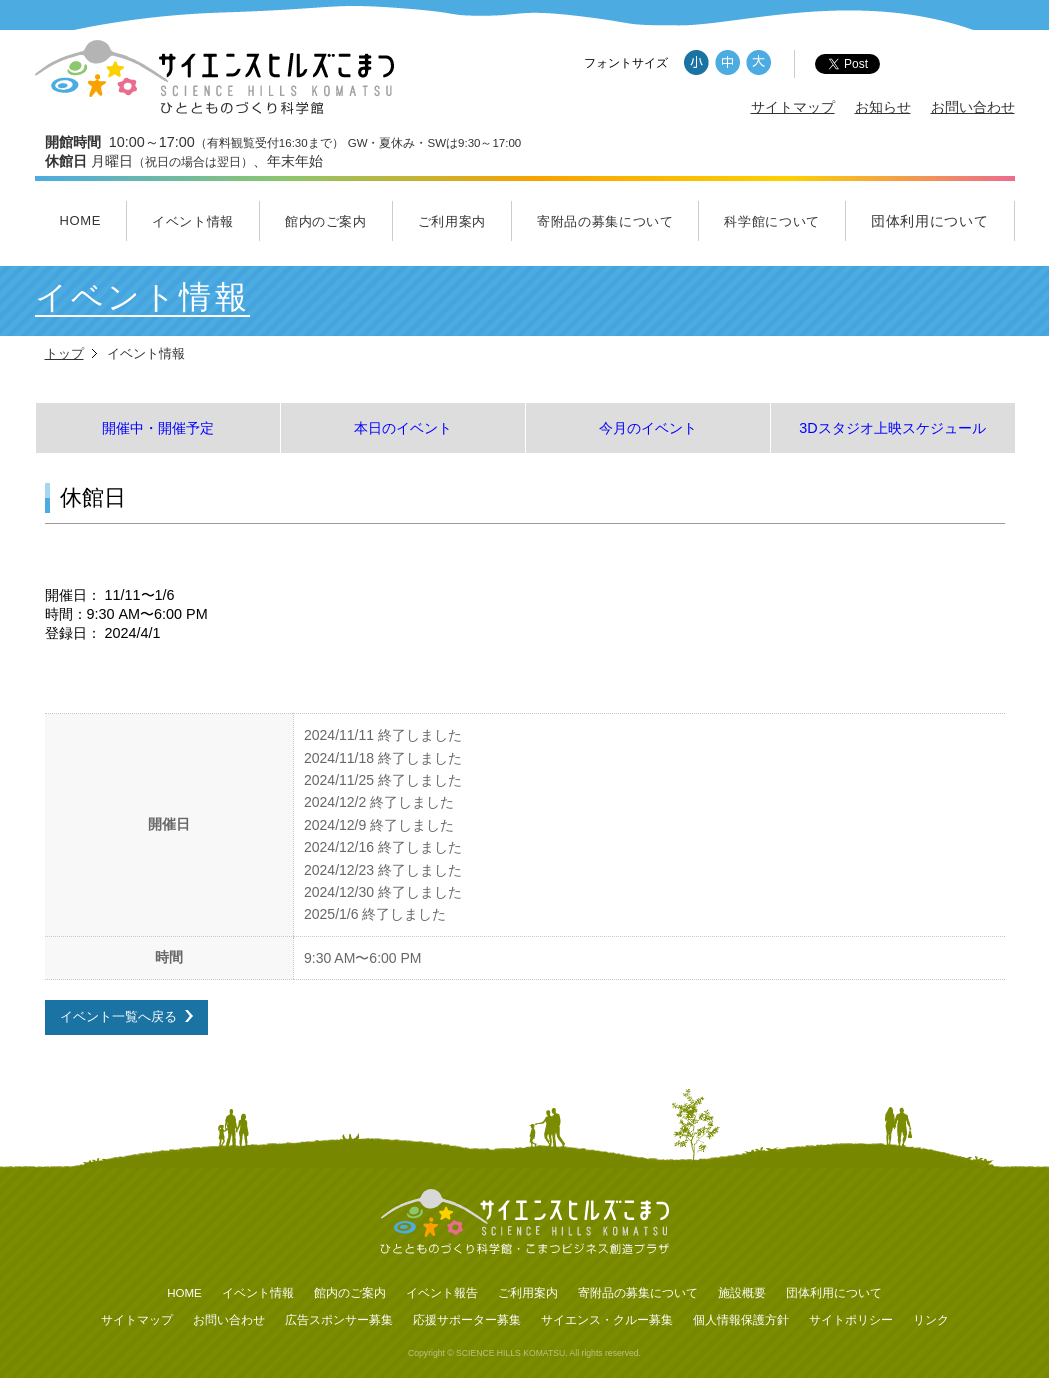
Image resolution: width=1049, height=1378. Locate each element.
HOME (80, 220)
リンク (931, 1320)
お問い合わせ (973, 107)
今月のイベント (648, 428)
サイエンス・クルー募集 (607, 1320)
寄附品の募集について (605, 221)
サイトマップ (793, 107)
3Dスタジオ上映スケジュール (892, 428)
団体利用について (930, 221)
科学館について (772, 221)
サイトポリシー (851, 1320)
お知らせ (883, 107)
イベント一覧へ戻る (118, 1016)
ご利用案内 (452, 221)
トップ (64, 353)
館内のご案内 (326, 221)
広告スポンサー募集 (339, 1320)
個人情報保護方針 (741, 1320)
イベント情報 (193, 221)
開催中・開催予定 (158, 428)
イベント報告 (442, 1293)
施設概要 (742, 1293)
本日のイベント (403, 428)
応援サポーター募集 (467, 1320)
